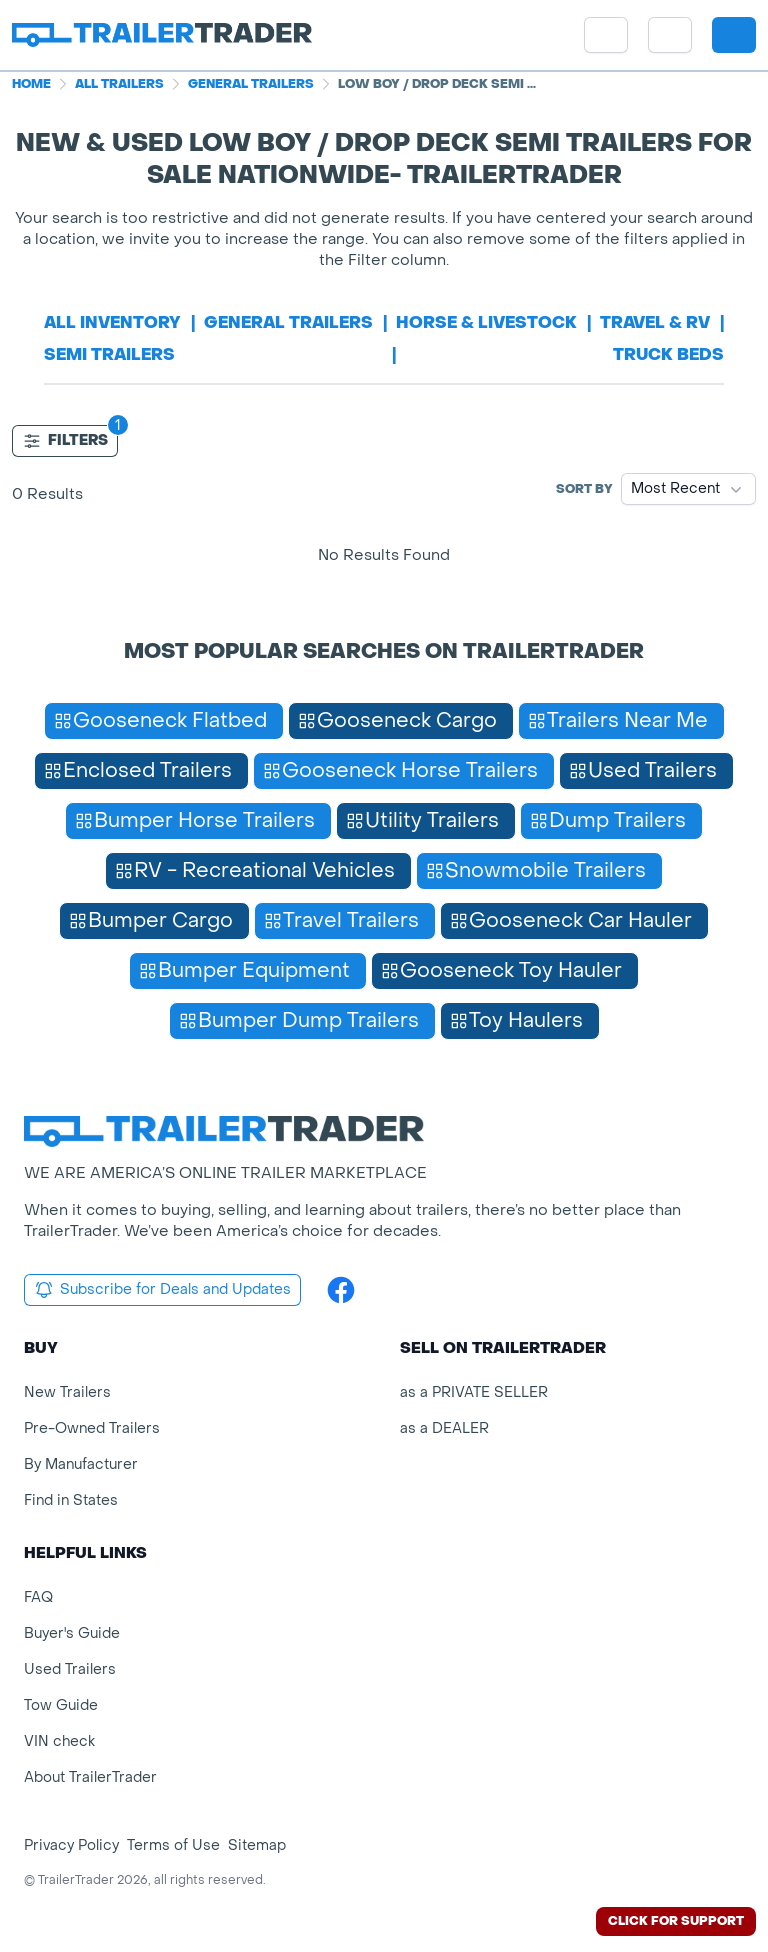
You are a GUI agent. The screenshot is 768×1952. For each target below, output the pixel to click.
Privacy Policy (71, 1845)
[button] (670, 35)
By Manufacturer (81, 1464)
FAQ (38, 1597)
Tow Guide (61, 1705)
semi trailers (109, 354)
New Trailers (67, 1392)
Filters (65, 441)
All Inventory (112, 322)
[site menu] (606, 35)
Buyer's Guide (72, 1633)
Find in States (71, 1500)
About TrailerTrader (90, 1777)
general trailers (288, 322)
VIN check (59, 1741)
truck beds (668, 354)
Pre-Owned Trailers (92, 1428)
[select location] (670, 35)
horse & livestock (486, 322)
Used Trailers (70, 1669)
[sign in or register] (734, 35)
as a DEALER (444, 1428)
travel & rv (655, 322)
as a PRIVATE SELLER (474, 1392)
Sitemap (257, 1845)
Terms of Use (173, 1845)
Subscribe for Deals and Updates (162, 1290)
